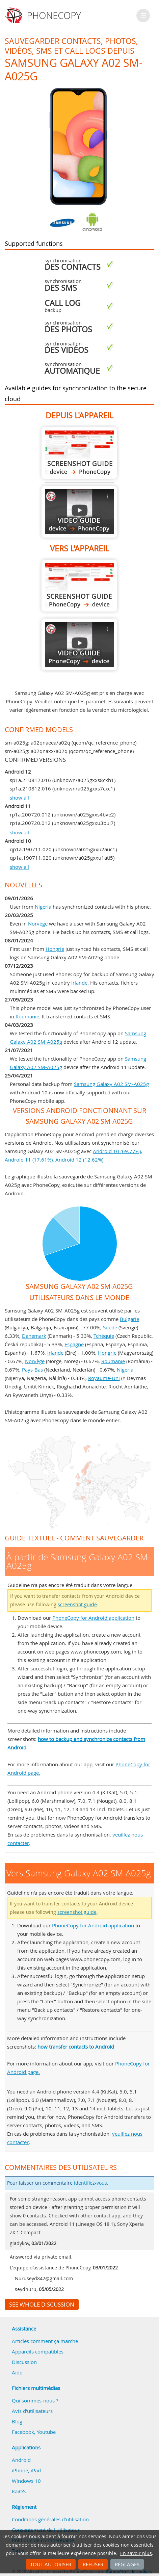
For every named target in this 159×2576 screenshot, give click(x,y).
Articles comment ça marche (45, 2341)
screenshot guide (77, 1605)
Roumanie (27, 1016)
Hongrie (55, 948)
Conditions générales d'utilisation (50, 2519)
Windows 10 (26, 2480)
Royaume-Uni (104, 1378)
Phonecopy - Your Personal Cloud (44, 15)
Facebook (23, 2431)
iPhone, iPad (26, 2470)
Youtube (46, 2431)
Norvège (38, 923)
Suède (110, 1327)
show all (19, 797)
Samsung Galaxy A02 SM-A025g (111, 1084)
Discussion (24, 2362)
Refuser (93, 2564)
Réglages (127, 2564)
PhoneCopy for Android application (93, 1617)
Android (21, 2459)
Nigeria (43, 906)
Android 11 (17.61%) (29, 1159)
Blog (17, 2421)
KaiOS (19, 2491)
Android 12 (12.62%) (79, 1159)
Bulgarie (129, 1319)
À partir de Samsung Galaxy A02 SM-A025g (79, 453)
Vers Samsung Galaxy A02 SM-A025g (79, 586)
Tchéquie (104, 1335)
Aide (17, 2372)
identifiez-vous (90, 2183)
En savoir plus (136, 2553)
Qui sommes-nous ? (35, 2400)
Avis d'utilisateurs (32, 2411)
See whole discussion (41, 2304)
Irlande (79, 982)
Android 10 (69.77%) (117, 1151)
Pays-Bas (32, 1369)
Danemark (34, 1335)
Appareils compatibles (37, 2351)
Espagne (74, 1344)
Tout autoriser (50, 2564)
